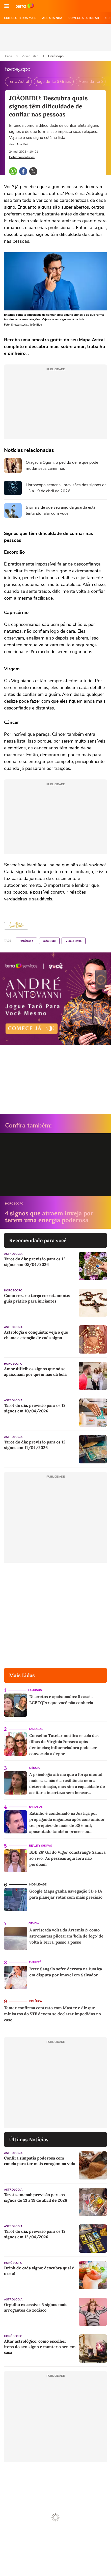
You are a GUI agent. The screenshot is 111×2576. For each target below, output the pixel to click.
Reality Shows (40, 1846)
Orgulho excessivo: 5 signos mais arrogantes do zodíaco (35, 2307)
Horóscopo (56, 56)
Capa (9, 56)
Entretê (35, 1962)
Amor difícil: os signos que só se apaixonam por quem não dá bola (35, 1371)
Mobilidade (37, 1884)
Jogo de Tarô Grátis (54, 81)
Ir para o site (25, 6)
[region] (55, 37)
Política (35, 2001)
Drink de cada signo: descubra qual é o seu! (39, 2270)
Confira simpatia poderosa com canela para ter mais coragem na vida (39, 2160)
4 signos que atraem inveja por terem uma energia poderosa (49, 1217)
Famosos (35, 1690)
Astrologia (13, 1254)
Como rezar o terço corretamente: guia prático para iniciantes (37, 1298)
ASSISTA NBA (52, 18)
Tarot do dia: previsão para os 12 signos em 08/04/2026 (35, 1261)
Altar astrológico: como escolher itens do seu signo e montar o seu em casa (40, 2347)
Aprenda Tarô (90, 81)
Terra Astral (18, 81)
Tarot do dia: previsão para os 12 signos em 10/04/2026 (35, 1408)
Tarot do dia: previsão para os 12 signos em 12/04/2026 (35, 2234)
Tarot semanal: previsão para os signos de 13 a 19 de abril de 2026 (35, 2197)
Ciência (34, 1768)
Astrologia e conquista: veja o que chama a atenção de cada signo (36, 1335)
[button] (6, 6)
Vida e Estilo (30, 56)
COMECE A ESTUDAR (83, 18)
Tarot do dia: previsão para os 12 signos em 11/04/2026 (35, 1444)
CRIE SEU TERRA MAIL (20, 18)
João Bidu (49, 941)
